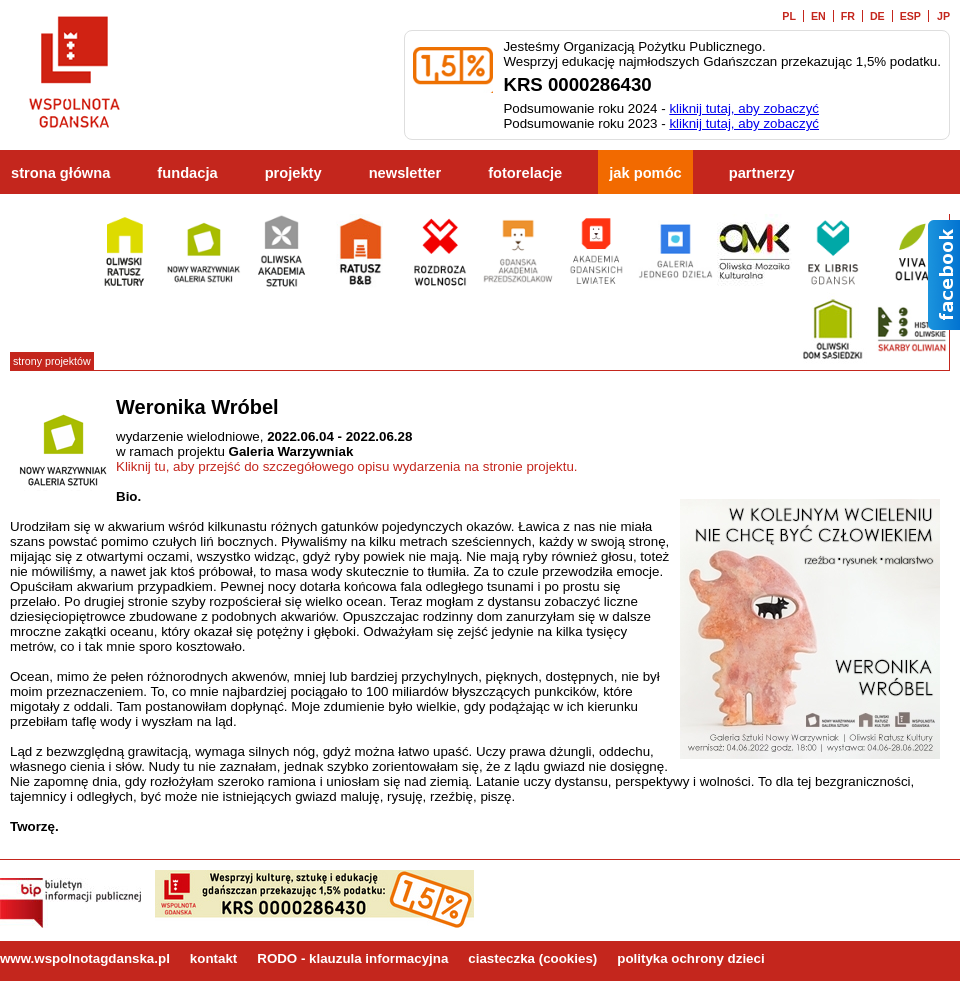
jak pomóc (645, 173)
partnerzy (762, 173)
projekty (293, 173)
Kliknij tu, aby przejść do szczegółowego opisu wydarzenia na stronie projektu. (347, 466)
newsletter (405, 173)
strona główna (60, 173)
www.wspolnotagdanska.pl (85, 958)
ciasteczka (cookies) (532, 958)
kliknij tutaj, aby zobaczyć (744, 108)
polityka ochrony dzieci (690, 958)
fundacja (187, 173)
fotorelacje (525, 173)
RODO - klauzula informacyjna (352, 958)
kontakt (213, 958)
